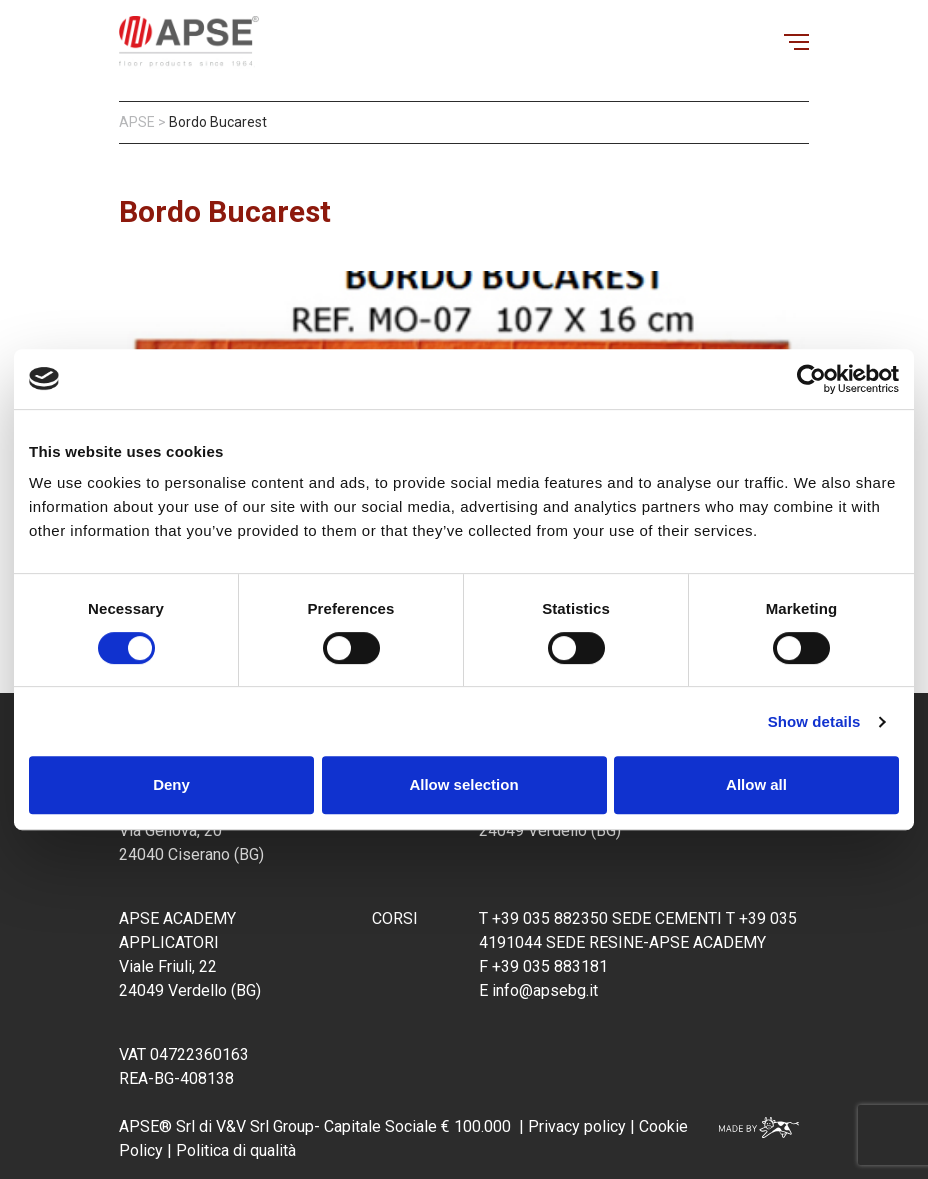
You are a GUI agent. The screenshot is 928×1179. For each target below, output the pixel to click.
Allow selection (463, 784)
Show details (814, 721)
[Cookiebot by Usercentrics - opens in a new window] (811, 379)
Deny (171, 784)
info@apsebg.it (545, 990)
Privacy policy (577, 1126)
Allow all (756, 784)
